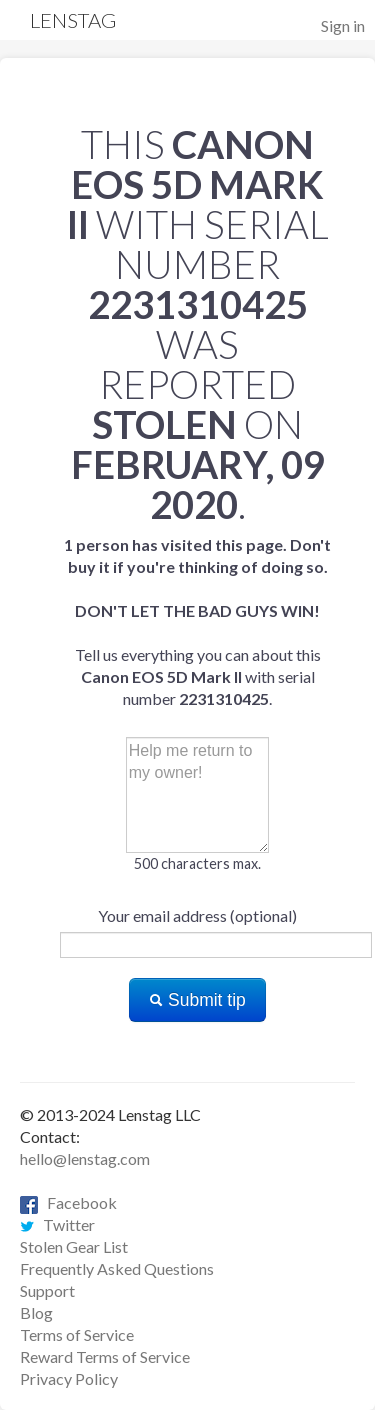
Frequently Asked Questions (117, 1268)
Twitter (57, 1224)
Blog (36, 1312)
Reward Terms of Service (105, 1356)
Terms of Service (77, 1334)
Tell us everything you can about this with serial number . (197, 621)
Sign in (343, 25)
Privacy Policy (69, 1378)
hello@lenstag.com (85, 1158)
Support (47, 1290)
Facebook (68, 1202)
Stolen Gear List (74, 1246)
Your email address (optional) (197, 915)
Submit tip (197, 1000)
